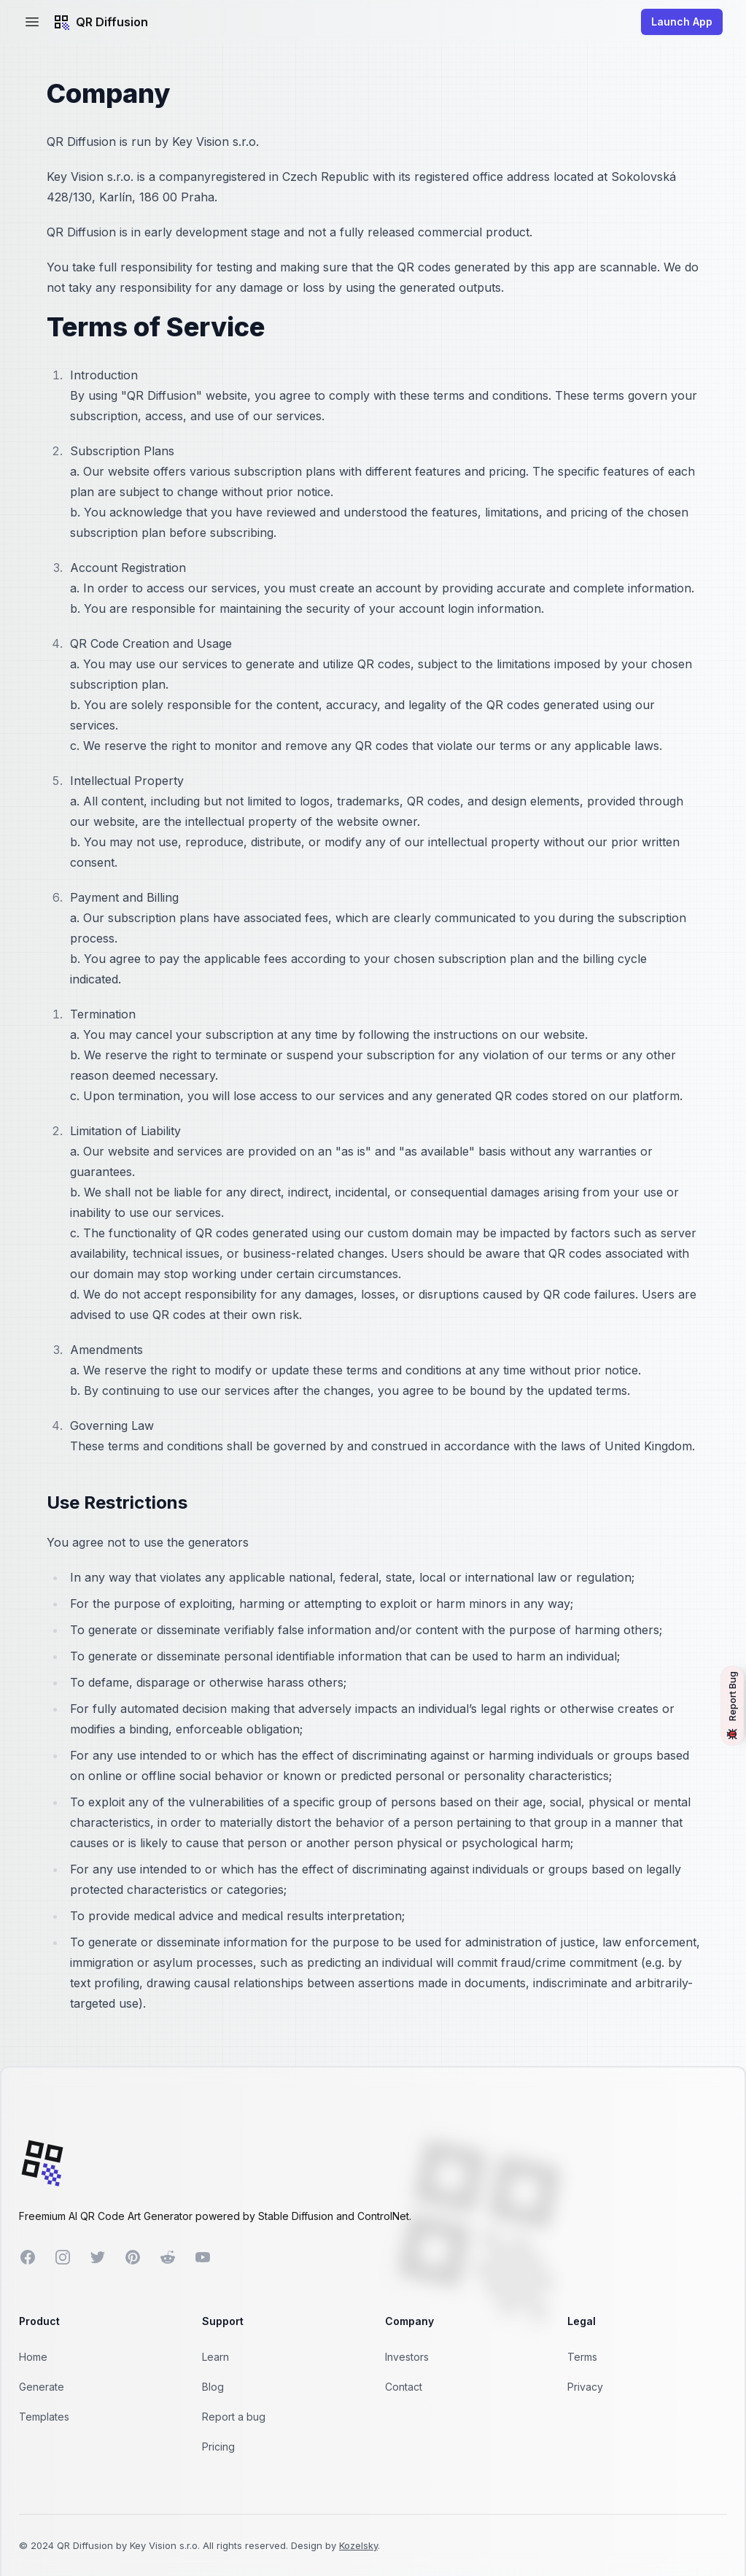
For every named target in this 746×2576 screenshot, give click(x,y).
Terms (582, 2357)
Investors (407, 2357)
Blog (213, 2386)
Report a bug (233, 2416)
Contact (403, 2386)
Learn (215, 2357)
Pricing (218, 2446)
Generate (41, 2386)
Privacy (585, 2386)
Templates (44, 2416)
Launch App (681, 21)
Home (33, 2357)
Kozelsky (358, 2545)
